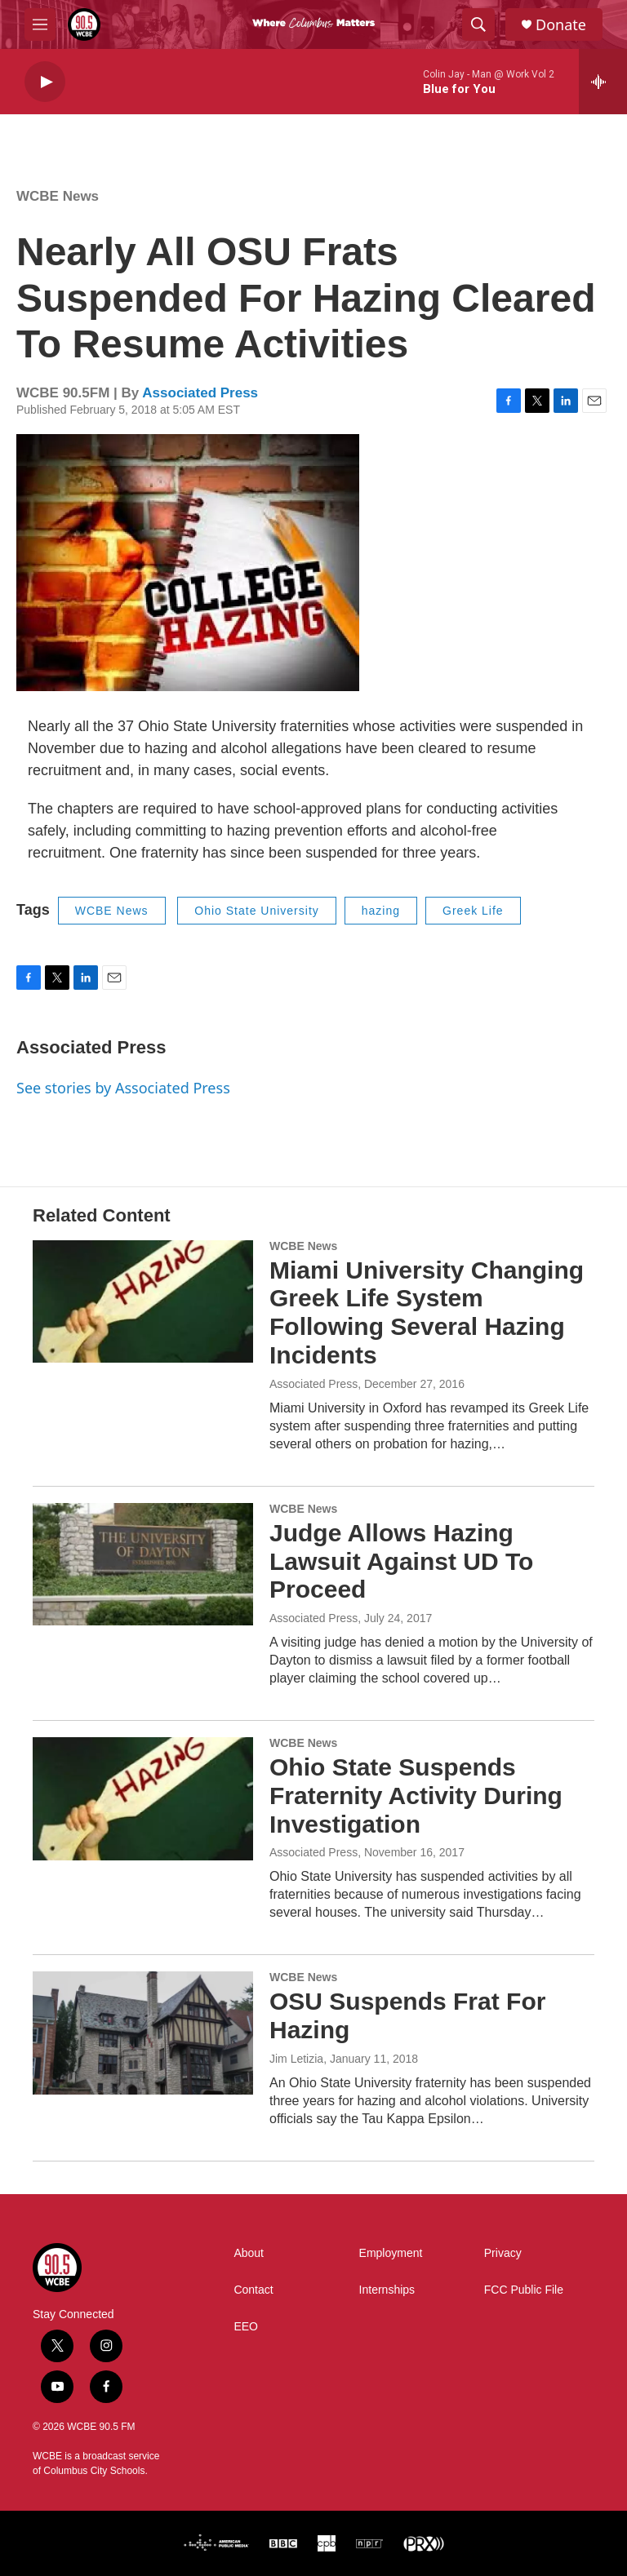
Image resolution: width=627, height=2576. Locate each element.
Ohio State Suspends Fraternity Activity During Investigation (416, 1796)
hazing (381, 910)
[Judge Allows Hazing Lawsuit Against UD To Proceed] (143, 1564)
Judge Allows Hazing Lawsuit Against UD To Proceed (401, 1561)
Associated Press (200, 393)
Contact (253, 2290)
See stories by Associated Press (123, 1087)
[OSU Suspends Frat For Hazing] (143, 2032)
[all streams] (603, 81)
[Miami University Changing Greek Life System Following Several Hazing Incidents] (143, 1301)
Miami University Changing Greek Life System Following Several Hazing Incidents (426, 1312)
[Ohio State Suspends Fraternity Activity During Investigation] (143, 1798)
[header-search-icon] (478, 24)
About (248, 2253)
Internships (387, 2290)
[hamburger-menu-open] (40, 24)
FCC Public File (523, 2290)
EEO (245, 2327)
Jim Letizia (296, 2058)
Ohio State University (256, 910)
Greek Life (473, 910)
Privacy (503, 2253)
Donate (561, 24)
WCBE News (57, 196)
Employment (391, 2253)
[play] (45, 82)
